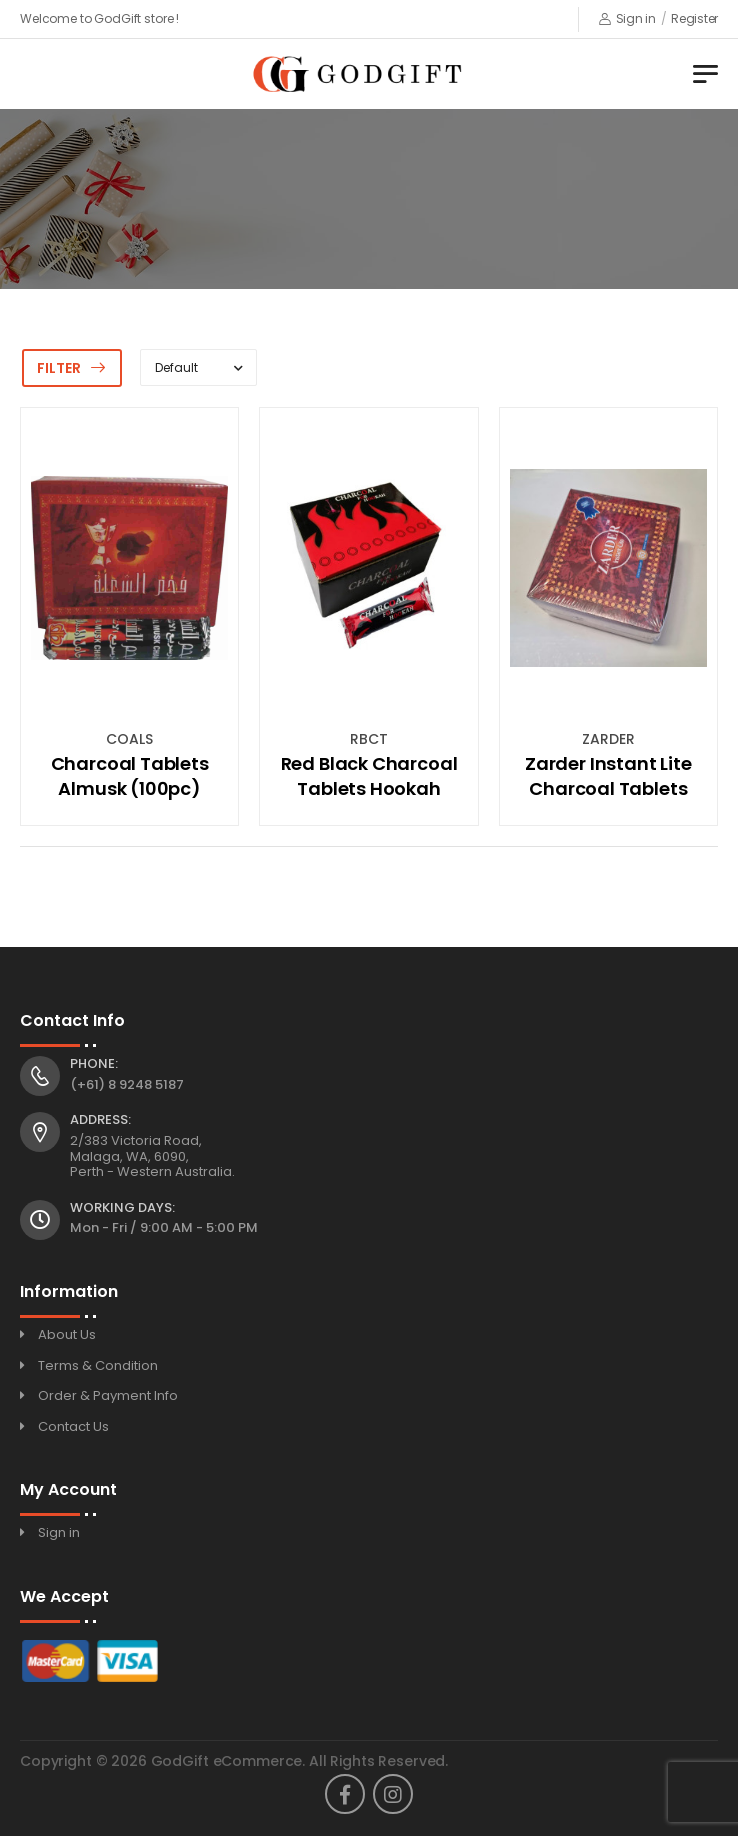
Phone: (94, 1064)
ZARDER (608, 739)
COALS (129, 739)
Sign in (627, 18)
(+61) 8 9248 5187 (127, 1084)
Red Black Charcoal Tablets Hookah (369, 776)
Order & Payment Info (108, 1395)
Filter (59, 368)
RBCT (369, 739)
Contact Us (73, 1426)
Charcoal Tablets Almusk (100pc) (130, 776)
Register (694, 18)
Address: (100, 1120)
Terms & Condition (98, 1365)
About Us (67, 1334)
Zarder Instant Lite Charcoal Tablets (608, 776)
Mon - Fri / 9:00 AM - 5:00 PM (164, 1227)
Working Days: (122, 1208)
